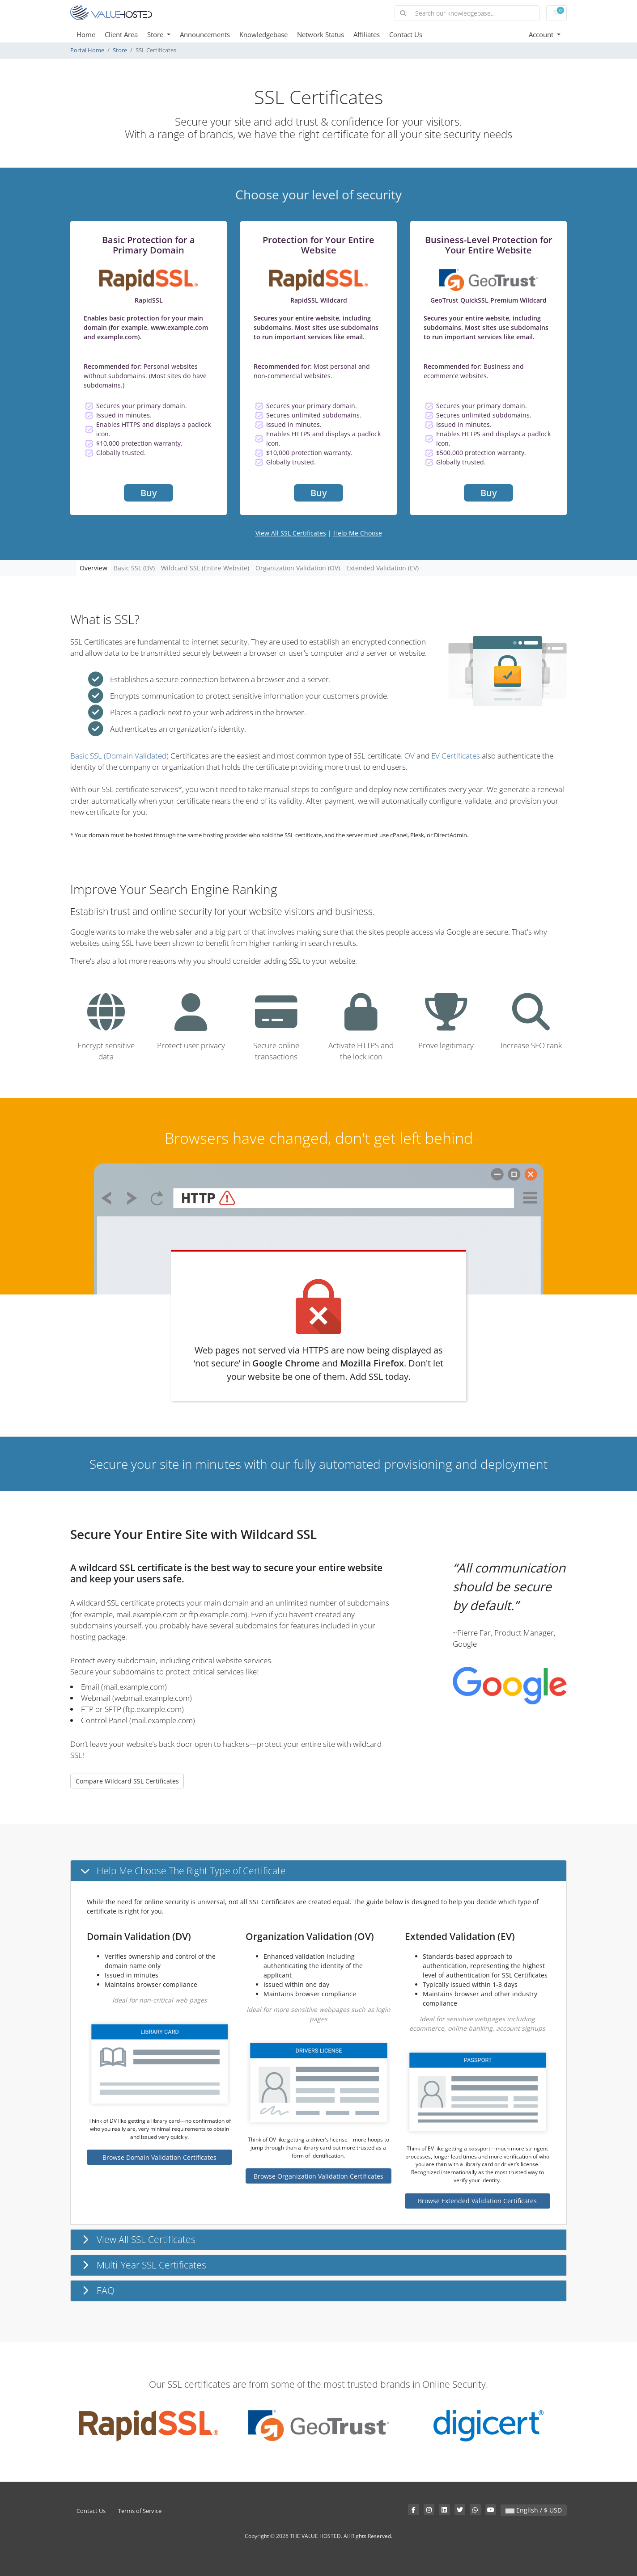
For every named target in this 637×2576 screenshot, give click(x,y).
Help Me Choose (357, 533)
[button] (318, 1870)
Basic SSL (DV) (134, 568)
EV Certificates (455, 755)
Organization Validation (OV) (297, 568)
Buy (148, 493)
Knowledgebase (263, 34)
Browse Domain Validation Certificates (159, 2157)
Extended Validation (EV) (382, 568)
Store (156, 34)
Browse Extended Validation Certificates (477, 2201)
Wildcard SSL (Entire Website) (205, 568)
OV (409, 755)
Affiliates (366, 34)
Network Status (320, 34)
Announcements (205, 34)
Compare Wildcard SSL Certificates (127, 1781)
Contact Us (405, 34)
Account (542, 34)
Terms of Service (139, 2511)
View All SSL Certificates (290, 533)
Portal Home (87, 50)
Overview (93, 568)
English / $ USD (533, 2510)
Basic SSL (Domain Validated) (119, 755)
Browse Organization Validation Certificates (318, 2176)
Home (85, 34)
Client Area (121, 34)
